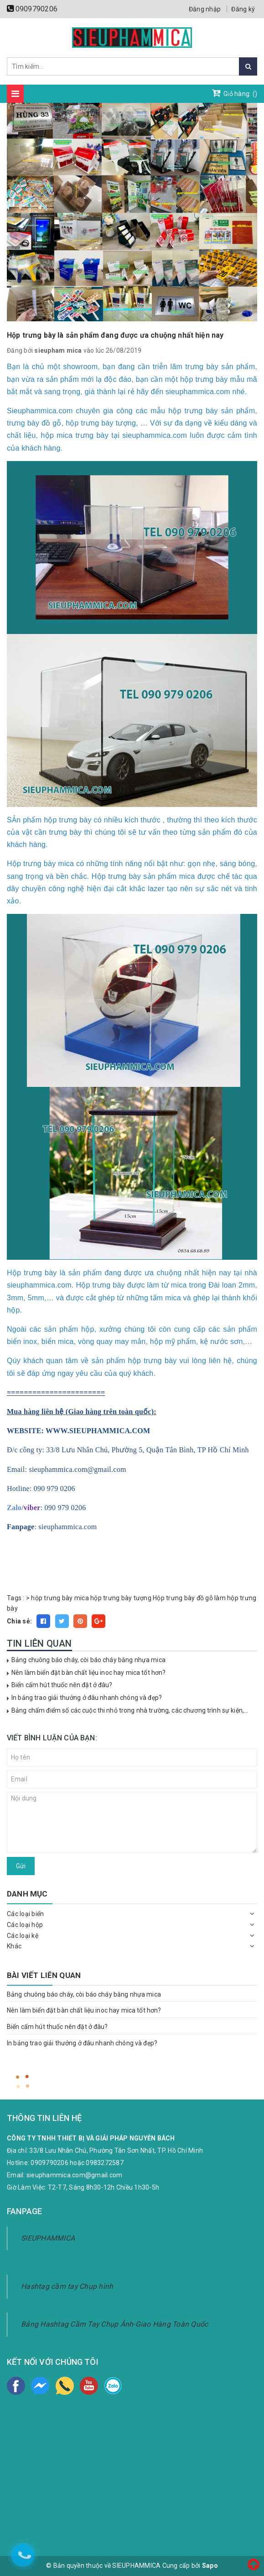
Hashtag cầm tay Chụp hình (67, 2286)
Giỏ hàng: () (235, 92)
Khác (14, 1946)
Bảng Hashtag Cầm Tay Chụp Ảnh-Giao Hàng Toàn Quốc (114, 2324)
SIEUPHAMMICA (48, 2238)
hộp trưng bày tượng (120, 1598)
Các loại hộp (25, 1924)
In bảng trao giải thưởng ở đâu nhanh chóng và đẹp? (86, 1697)
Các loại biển (25, 1913)
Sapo (210, 2565)
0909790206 (37, 9)
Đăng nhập (205, 9)
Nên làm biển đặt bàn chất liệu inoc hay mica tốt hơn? (88, 1672)
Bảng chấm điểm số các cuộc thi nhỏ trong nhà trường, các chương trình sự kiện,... (129, 1710)
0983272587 (105, 2162)
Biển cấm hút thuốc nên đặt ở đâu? (62, 1685)
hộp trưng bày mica (60, 1598)
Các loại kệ (22, 1935)
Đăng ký (243, 9)
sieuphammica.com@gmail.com (74, 2175)
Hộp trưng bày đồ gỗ (183, 1598)
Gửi (21, 1866)
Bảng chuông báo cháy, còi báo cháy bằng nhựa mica (88, 1659)
